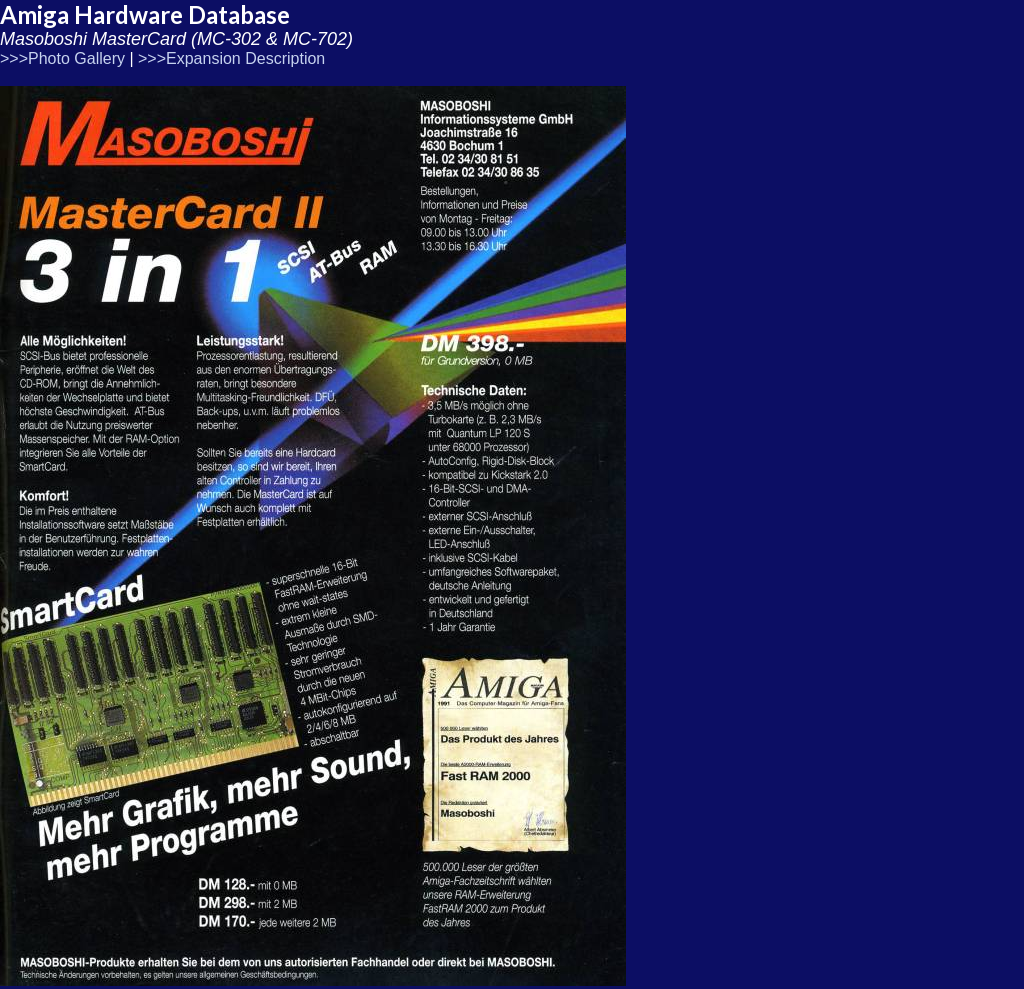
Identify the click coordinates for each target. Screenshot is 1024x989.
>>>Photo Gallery (62, 58)
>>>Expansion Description (231, 58)
